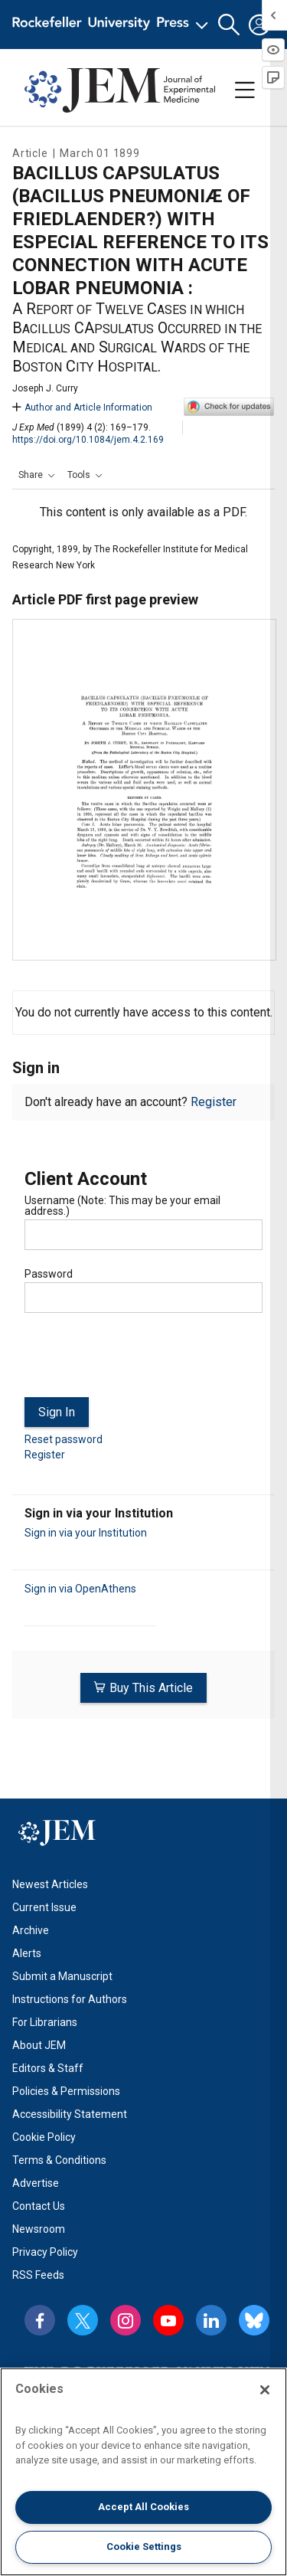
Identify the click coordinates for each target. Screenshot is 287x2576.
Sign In (56, 1412)
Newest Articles (50, 1884)
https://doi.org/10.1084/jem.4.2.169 (88, 439)
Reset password (63, 1439)
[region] (143, 2472)
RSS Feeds (38, 2275)
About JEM (39, 2045)
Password (48, 1273)
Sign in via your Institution (85, 1533)
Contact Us (38, 2206)
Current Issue (44, 1907)
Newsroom (38, 2229)
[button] (229, 25)
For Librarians (44, 2022)
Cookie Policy (44, 2137)
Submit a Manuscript (62, 1976)
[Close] (265, 2390)
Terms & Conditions (59, 2160)
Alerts (26, 1953)
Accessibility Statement (69, 2114)
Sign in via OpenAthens (80, 1589)
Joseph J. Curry (45, 388)
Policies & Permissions (66, 2091)
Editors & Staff (47, 2068)
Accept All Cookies (143, 2506)
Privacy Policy (45, 2252)
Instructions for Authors (69, 1999)
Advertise (35, 2183)
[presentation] (140, 1361)
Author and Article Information (82, 407)
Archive (30, 1930)
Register (213, 1102)
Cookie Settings (143, 2546)
